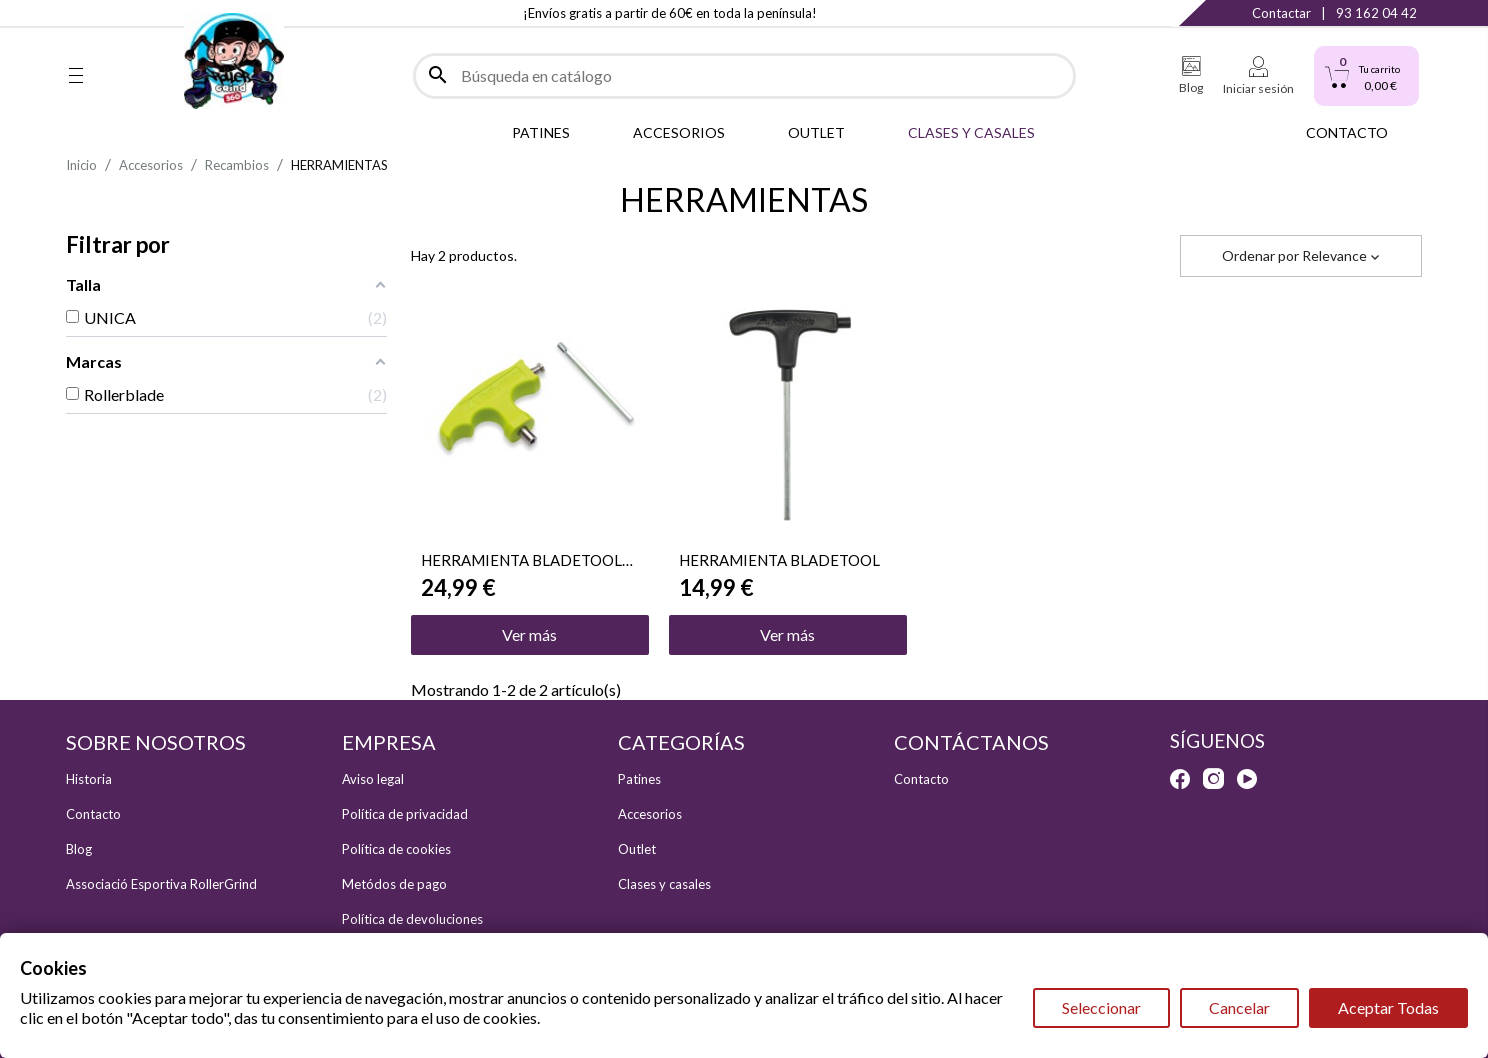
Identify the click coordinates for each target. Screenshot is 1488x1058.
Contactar (1281, 13)
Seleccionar (1101, 1007)
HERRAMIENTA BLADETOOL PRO (521, 560)
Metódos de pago (394, 884)
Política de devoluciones (412, 919)
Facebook (76, 13)
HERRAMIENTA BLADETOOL (779, 560)
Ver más (529, 634)
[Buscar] (744, 76)
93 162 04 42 (1376, 13)
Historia (89, 779)
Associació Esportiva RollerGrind (161, 884)
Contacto (93, 814)
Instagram (116, 13)
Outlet (637, 849)
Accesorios (650, 814)
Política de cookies (396, 849)
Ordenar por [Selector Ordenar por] (1301, 255)
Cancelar (1239, 1007)
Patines (639, 779)
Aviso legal (373, 779)
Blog (79, 849)
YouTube (157, 13)
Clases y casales (664, 884)
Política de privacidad (405, 814)
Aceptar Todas (1388, 1007)
